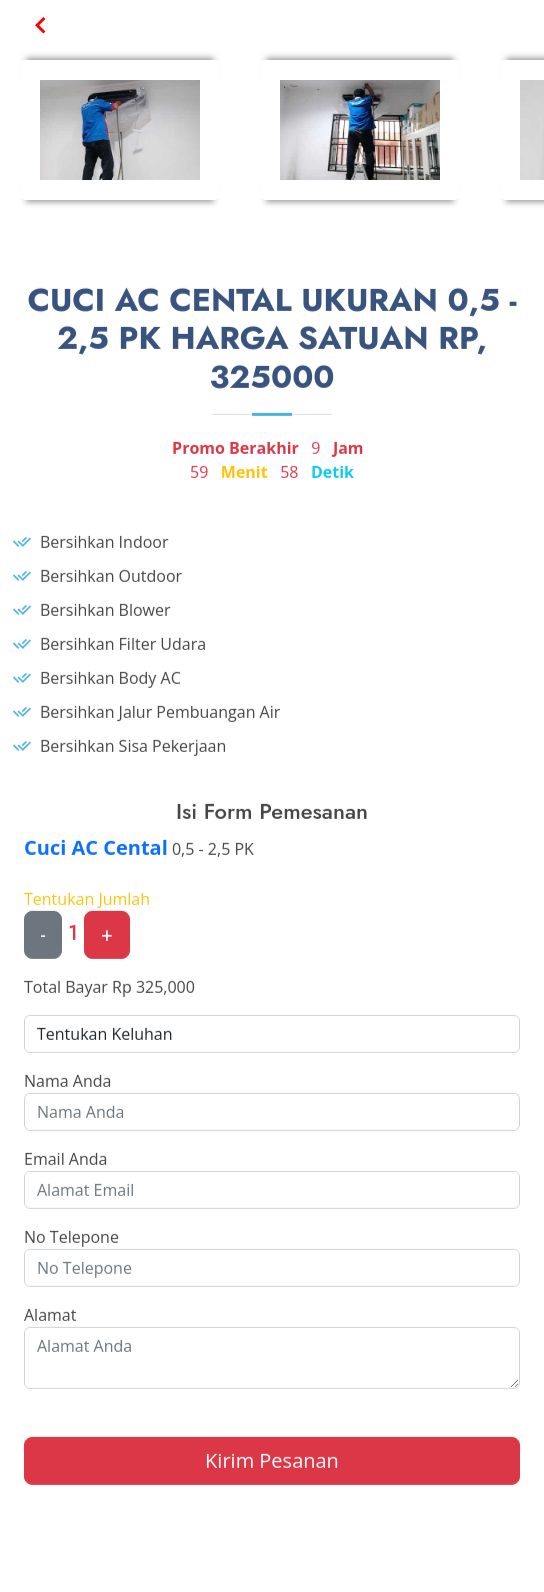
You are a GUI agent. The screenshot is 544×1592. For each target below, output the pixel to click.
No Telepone (71, 1244)
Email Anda (65, 1166)
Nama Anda (67, 1088)
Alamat (50, 1322)
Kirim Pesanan (272, 1467)
